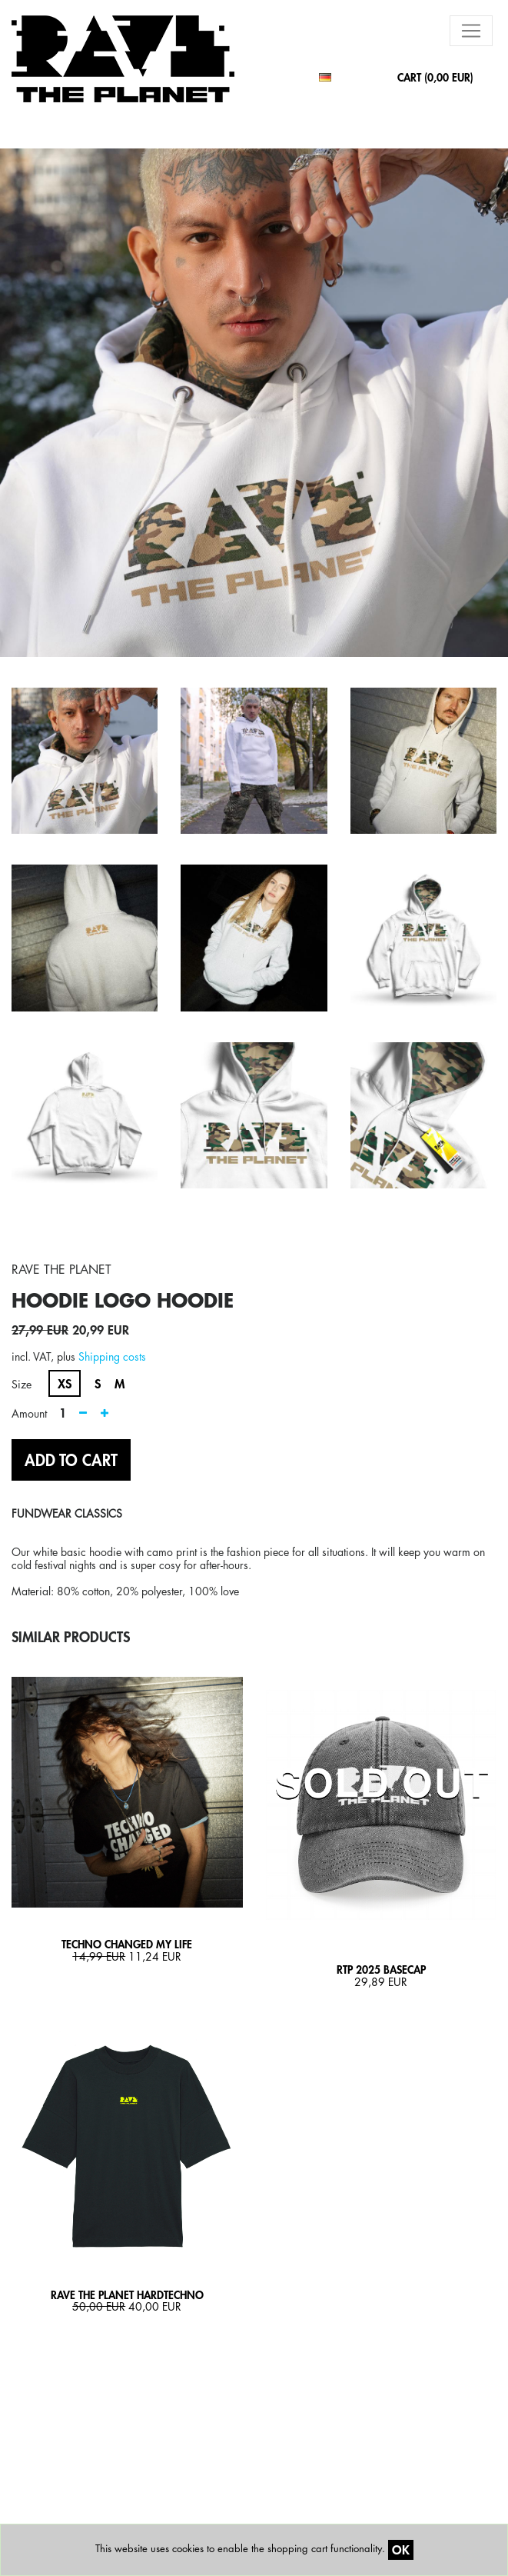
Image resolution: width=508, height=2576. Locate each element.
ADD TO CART (71, 1460)
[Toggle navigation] (471, 30)
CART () (435, 77)
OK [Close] (401, 2549)
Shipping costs (112, 1356)
